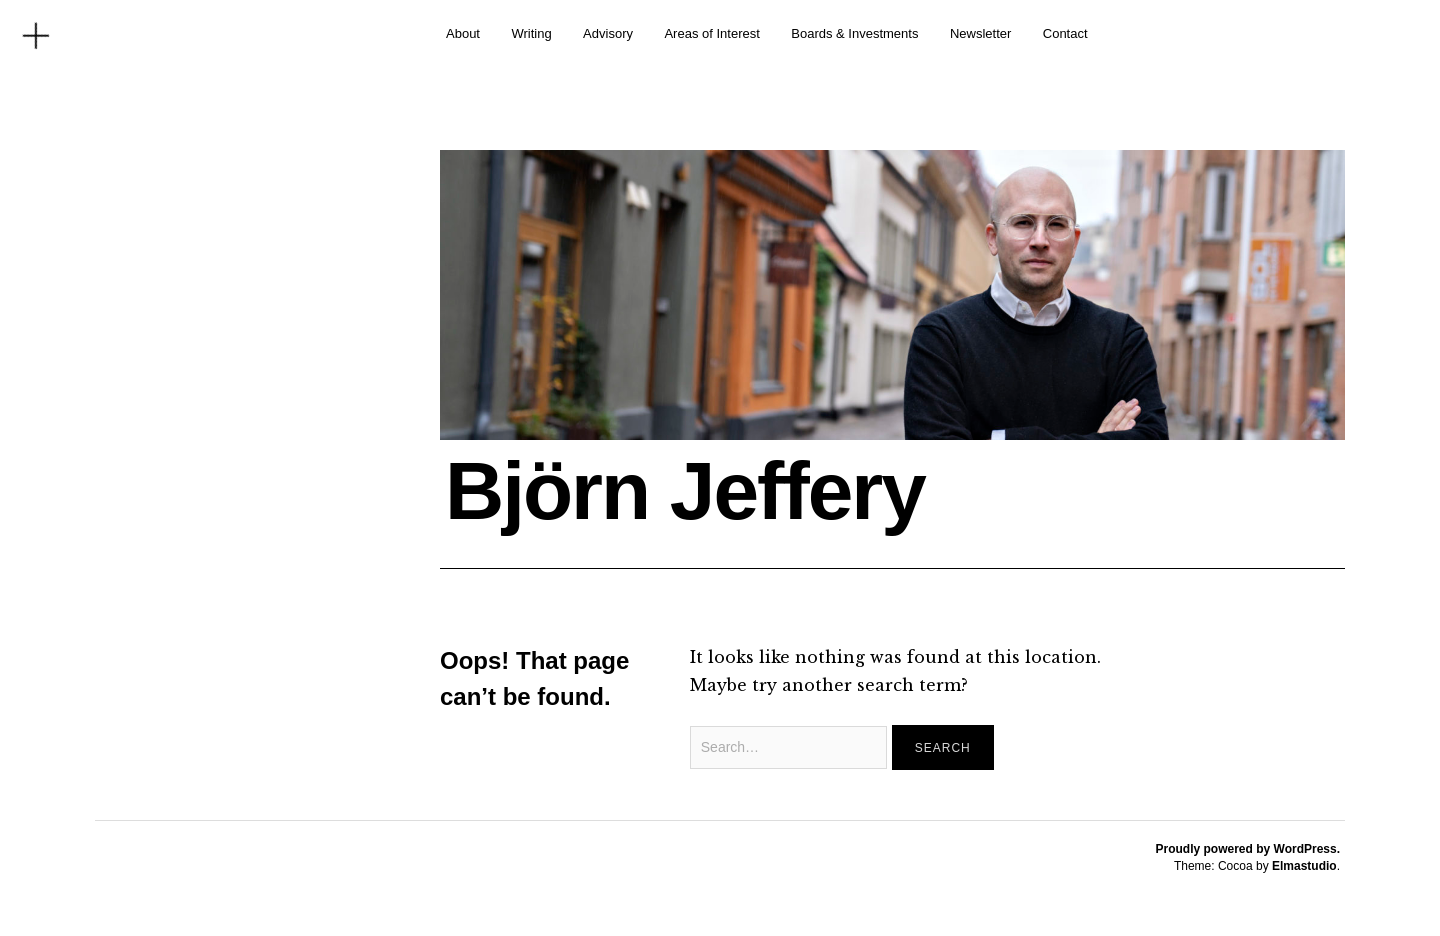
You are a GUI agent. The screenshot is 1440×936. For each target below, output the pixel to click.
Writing (531, 33)
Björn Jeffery (685, 490)
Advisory (608, 33)
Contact (1065, 33)
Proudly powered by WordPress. (1248, 849)
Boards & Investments (854, 33)
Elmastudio (1304, 866)
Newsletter (980, 33)
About (463, 33)
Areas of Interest (711, 33)
